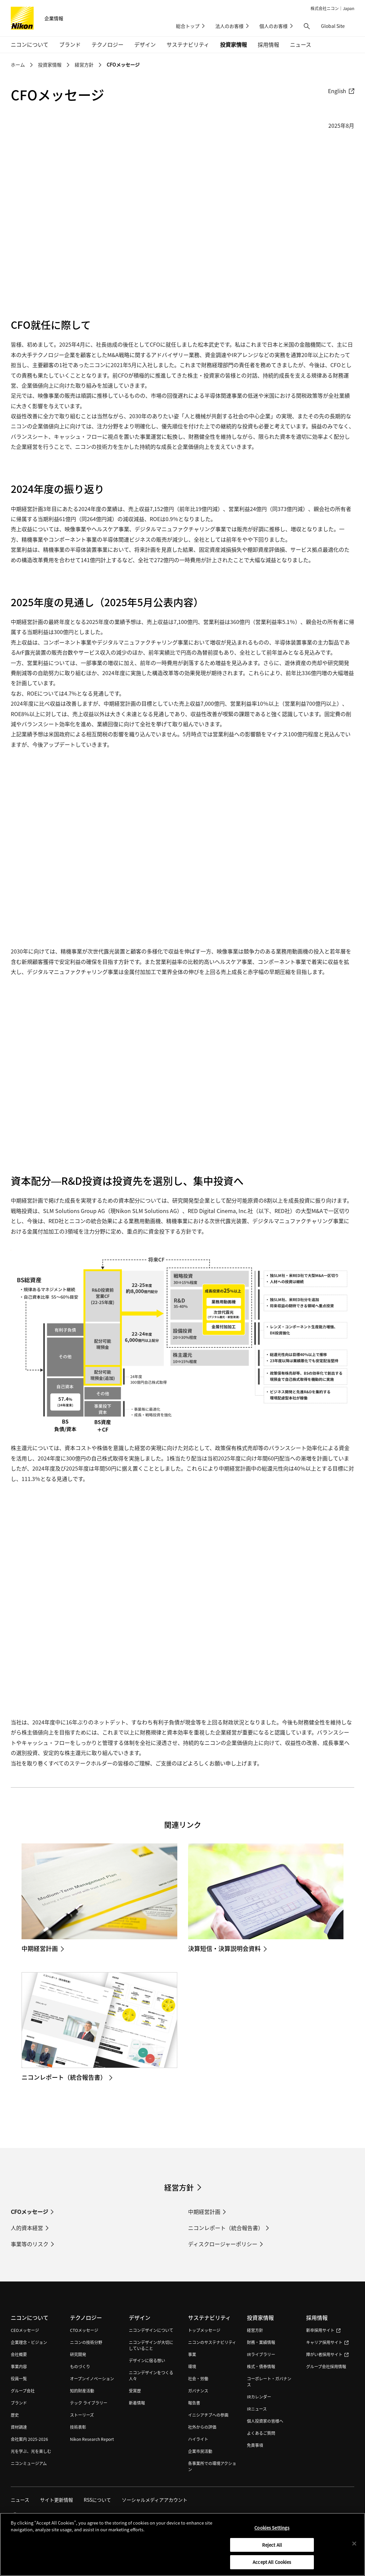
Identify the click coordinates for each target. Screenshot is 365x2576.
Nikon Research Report (92, 2439)
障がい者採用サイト (327, 2354)
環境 (192, 2366)
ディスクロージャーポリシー (222, 2244)
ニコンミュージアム (29, 2463)
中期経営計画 (204, 2212)
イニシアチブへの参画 (208, 2415)
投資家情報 (50, 64)
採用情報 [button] (268, 44)
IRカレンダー (259, 2396)
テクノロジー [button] (107, 44)
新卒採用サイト (323, 2330)
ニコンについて (29, 2317)
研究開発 (78, 2354)
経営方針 (84, 64)
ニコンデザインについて (151, 2330)
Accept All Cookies (272, 2562)
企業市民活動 (200, 2451)
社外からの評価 (202, 2427)
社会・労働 (198, 2378)
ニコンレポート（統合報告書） (225, 2228)
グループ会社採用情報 (326, 2366)
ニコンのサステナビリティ (212, 2342)
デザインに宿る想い (147, 2360)
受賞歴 (135, 2390)
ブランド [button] (70, 44)
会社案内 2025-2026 (29, 2439)
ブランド (19, 2403)
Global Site (337, 26)
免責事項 (255, 2445)
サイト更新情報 (56, 2499)
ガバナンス (198, 2390)
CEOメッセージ (25, 2330)
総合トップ (187, 26)
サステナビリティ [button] (188, 44)
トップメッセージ (204, 2330)
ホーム (18, 64)
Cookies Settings (271, 2528)
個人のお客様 (273, 26)
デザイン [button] (145, 44)
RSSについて (97, 2499)
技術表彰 (78, 2427)
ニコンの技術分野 (86, 2342)
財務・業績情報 (261, 2342)
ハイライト (198, 2439)
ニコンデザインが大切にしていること (151, 2345)
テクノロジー (86, 2317)
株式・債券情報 (261, 2366)
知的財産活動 (82, 2390)
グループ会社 (23, 2390)
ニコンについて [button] (29, 44)
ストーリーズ (82, 2415)
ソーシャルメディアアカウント (154, 2499)
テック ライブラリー (88, 2403)
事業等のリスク (29, 2244)
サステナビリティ (209, 2317)
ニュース (300, 44)
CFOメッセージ (123, 64)
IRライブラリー (261, 2354)
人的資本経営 (27, 2228)
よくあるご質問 (261, 2433)
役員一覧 (19, 2378)
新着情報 (137, 2403)
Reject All (272, 2545)
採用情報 (317, 2317)
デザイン (139, 2317)
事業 (192, 2354)
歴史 (15, 2415)
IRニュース (257, 2409)
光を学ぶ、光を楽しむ (31, 2451)
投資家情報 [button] (233, 44)
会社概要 (19, 2354)
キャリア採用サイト (327, 2342)
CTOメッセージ (84, 2330)
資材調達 (19, 2427)
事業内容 (19, 2366)
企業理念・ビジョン (29, 2342)
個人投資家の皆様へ (265, 2421)
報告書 (194, 2403)
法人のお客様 (229, 26)
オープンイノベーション (92, 2378)
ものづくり (80, 2366)
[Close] (354, 2543)
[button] (306, 26)
